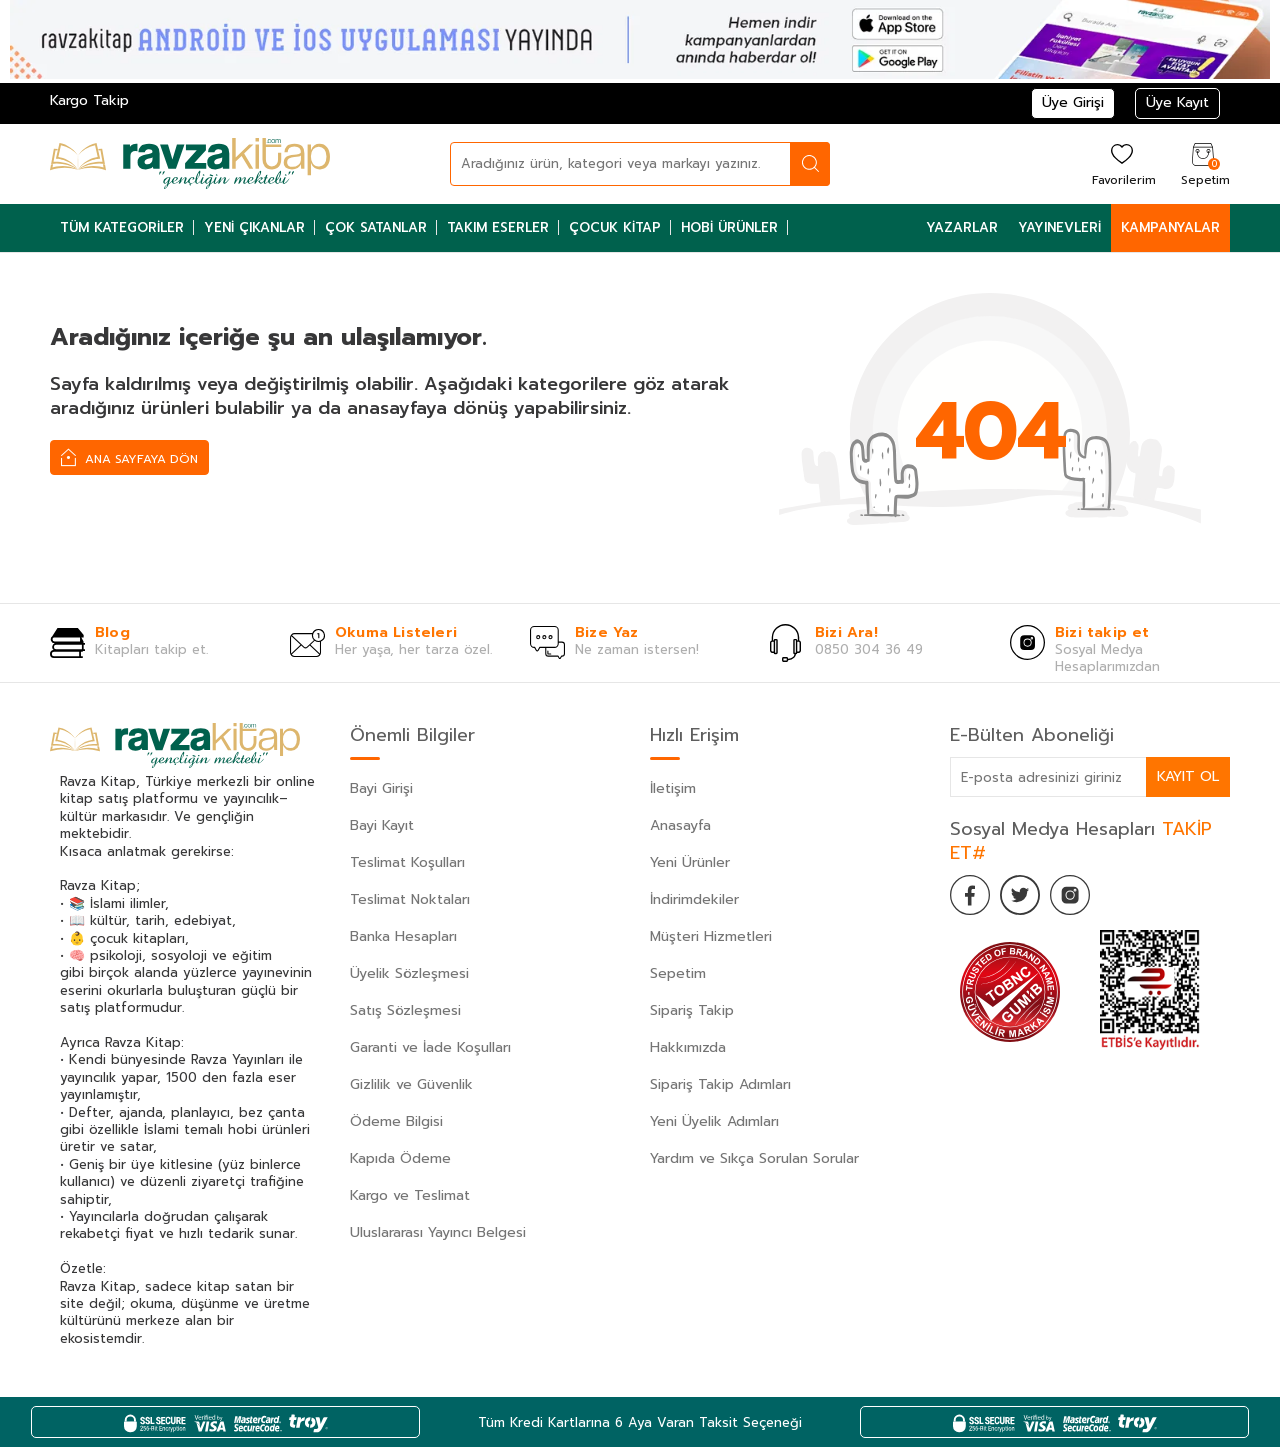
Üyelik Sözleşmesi (409, 973)
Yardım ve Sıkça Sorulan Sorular (754, 1158)
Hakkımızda (688, 1047)
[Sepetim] (1203, 163)
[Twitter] (1020, 895)
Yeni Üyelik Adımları (714, 1121)
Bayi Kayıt (382, 825)
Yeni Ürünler (690, 862)
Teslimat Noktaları (410, 899)
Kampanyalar (1170, 227)
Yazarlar (962, 227)
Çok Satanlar (376, 227)
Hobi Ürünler (729, 227)
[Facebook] (970, 895)
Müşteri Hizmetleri (711, 936)
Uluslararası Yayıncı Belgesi (438, 1232)
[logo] (190, 164)
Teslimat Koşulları (407, 862)
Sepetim (678, 973)
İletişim (673, 788)
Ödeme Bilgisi (396, 1121)
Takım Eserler (498, 227)
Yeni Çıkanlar (254, 227)
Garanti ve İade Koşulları (430, 1047)
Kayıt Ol (1188, 776)
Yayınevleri (1059, 227)
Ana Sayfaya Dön (129, 457)
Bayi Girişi (381, 788)
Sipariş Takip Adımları (720, 1084)
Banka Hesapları (403, 936)
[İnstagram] (1070, 895)
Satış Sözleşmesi (405, 1010)
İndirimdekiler (694, 899)
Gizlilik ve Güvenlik (411, 1084)
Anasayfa (680, 825)
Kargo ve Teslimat (410, 1195)
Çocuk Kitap (615, 227)
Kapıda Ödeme (400, 1158)
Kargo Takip (89, 100)
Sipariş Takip (692, 1010)
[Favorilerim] (1121, 163)
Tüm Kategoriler (122, 227)
